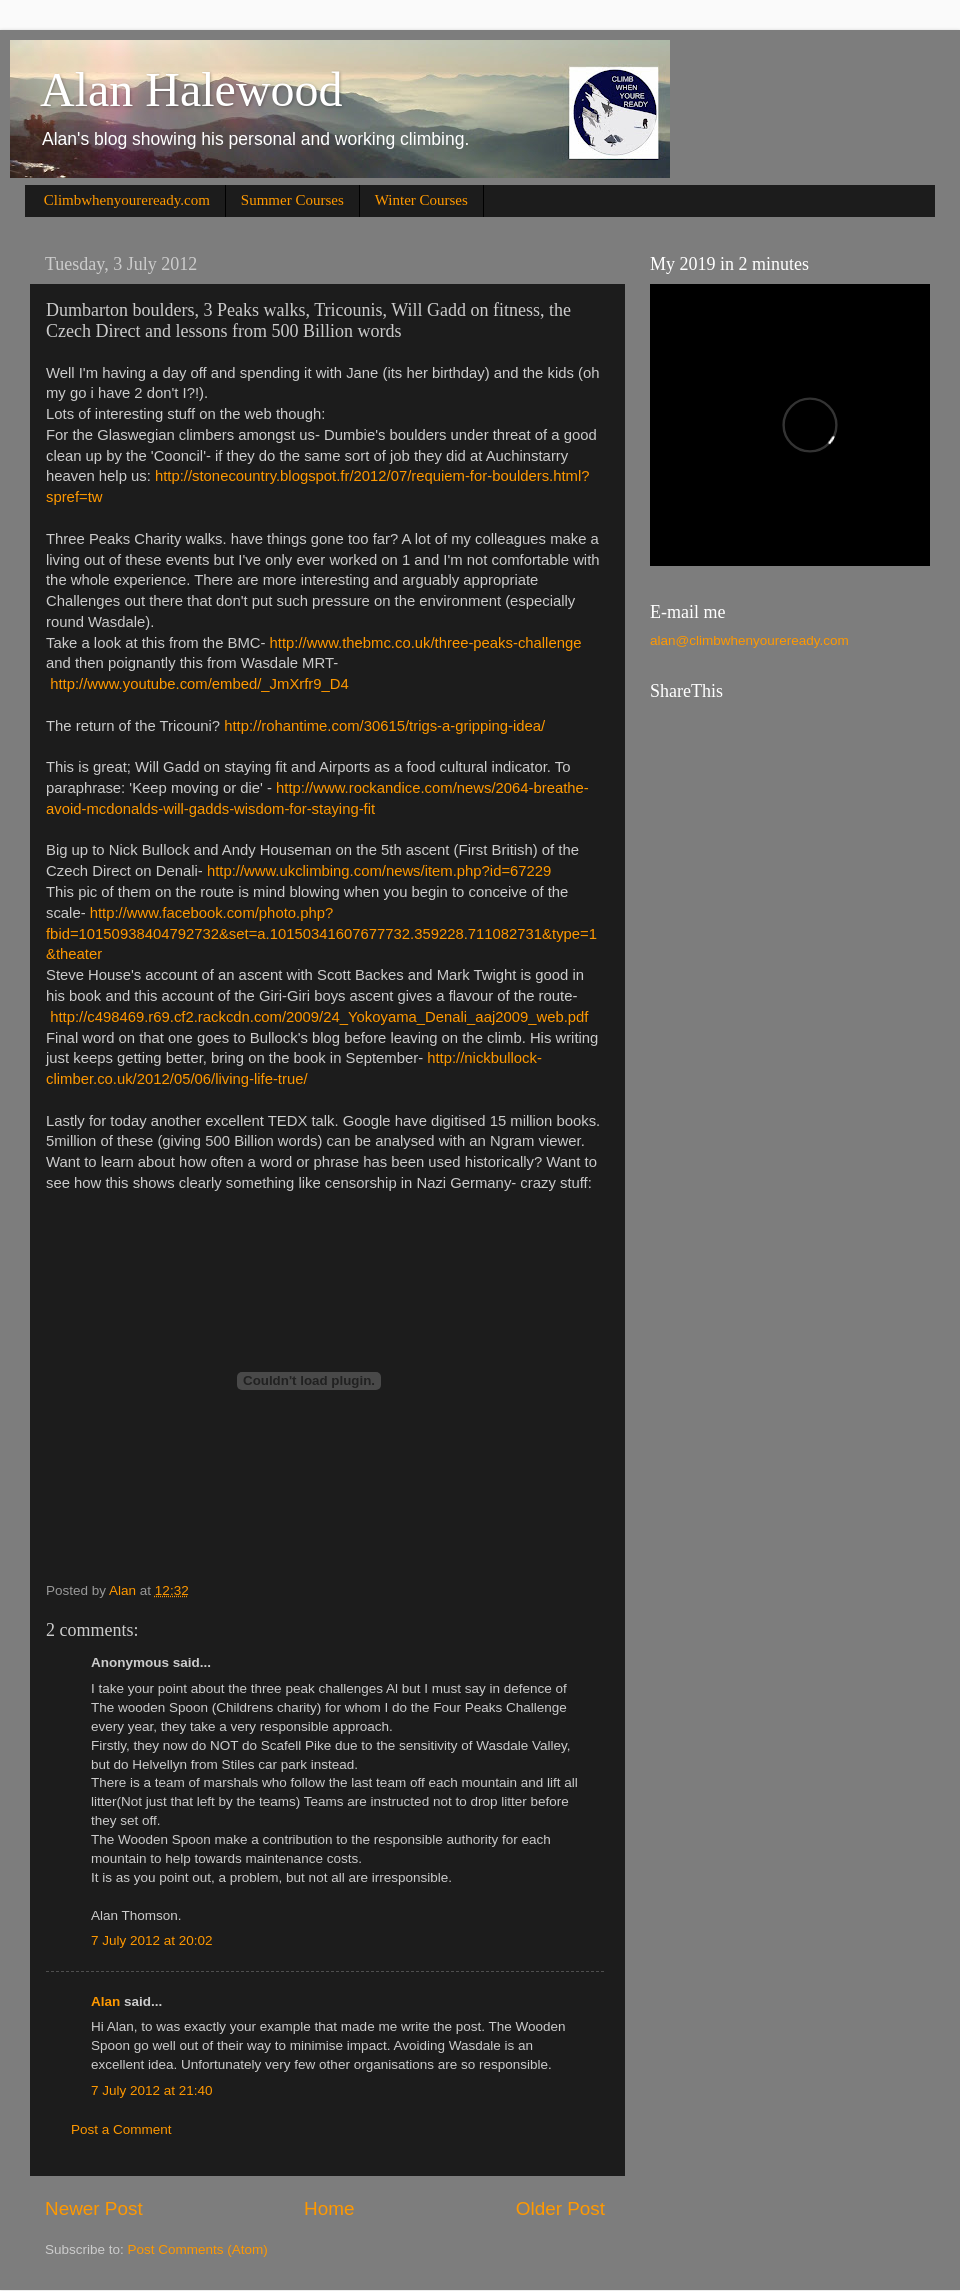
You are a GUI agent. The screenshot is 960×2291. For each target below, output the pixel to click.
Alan (105, 2001)
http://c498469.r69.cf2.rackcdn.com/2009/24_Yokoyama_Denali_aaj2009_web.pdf (319, 1017)
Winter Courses (421, 200)
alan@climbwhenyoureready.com (749, 640)
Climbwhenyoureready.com (127, 200)
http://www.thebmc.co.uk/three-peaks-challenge (426, 643)
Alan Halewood (191, 89)
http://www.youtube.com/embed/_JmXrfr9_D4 (199, 684)
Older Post (560, 2208)
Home (329, 2208)
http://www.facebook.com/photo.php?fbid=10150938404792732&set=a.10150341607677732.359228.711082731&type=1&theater (321, 934)
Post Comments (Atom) (198, 2249)
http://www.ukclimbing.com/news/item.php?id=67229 (379, 871)
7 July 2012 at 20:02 (152, 1940)
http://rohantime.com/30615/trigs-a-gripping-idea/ (384, 726)
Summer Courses (292, 200)
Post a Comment (121, 2129)
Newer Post (94, 2208)
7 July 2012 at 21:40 (152, 2090)
